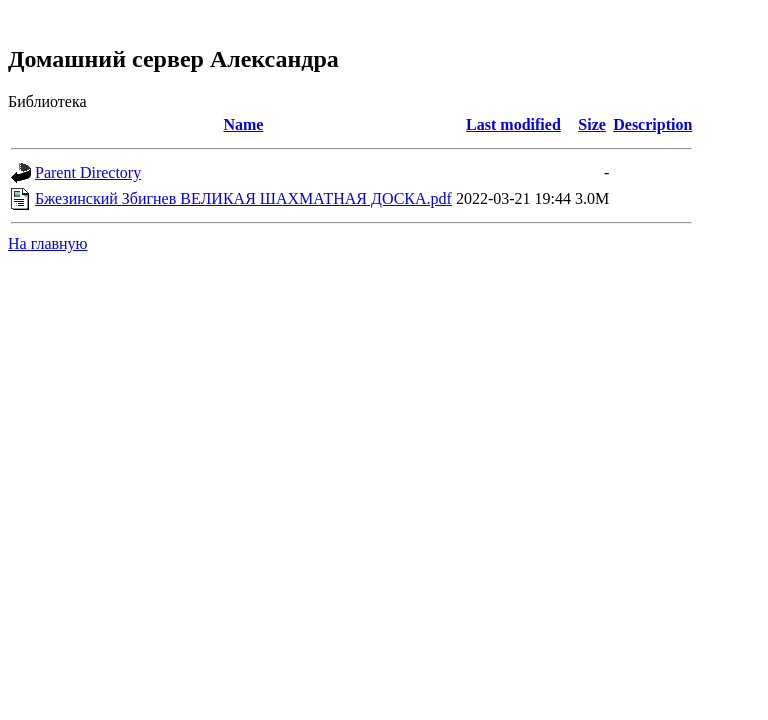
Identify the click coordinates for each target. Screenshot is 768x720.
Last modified (513, 124)
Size (592, 124)
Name (243, 124)
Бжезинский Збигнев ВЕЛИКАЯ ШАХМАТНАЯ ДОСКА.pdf (243, 198)
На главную (48, 243)
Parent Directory (88, 172)
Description (652, 124)
